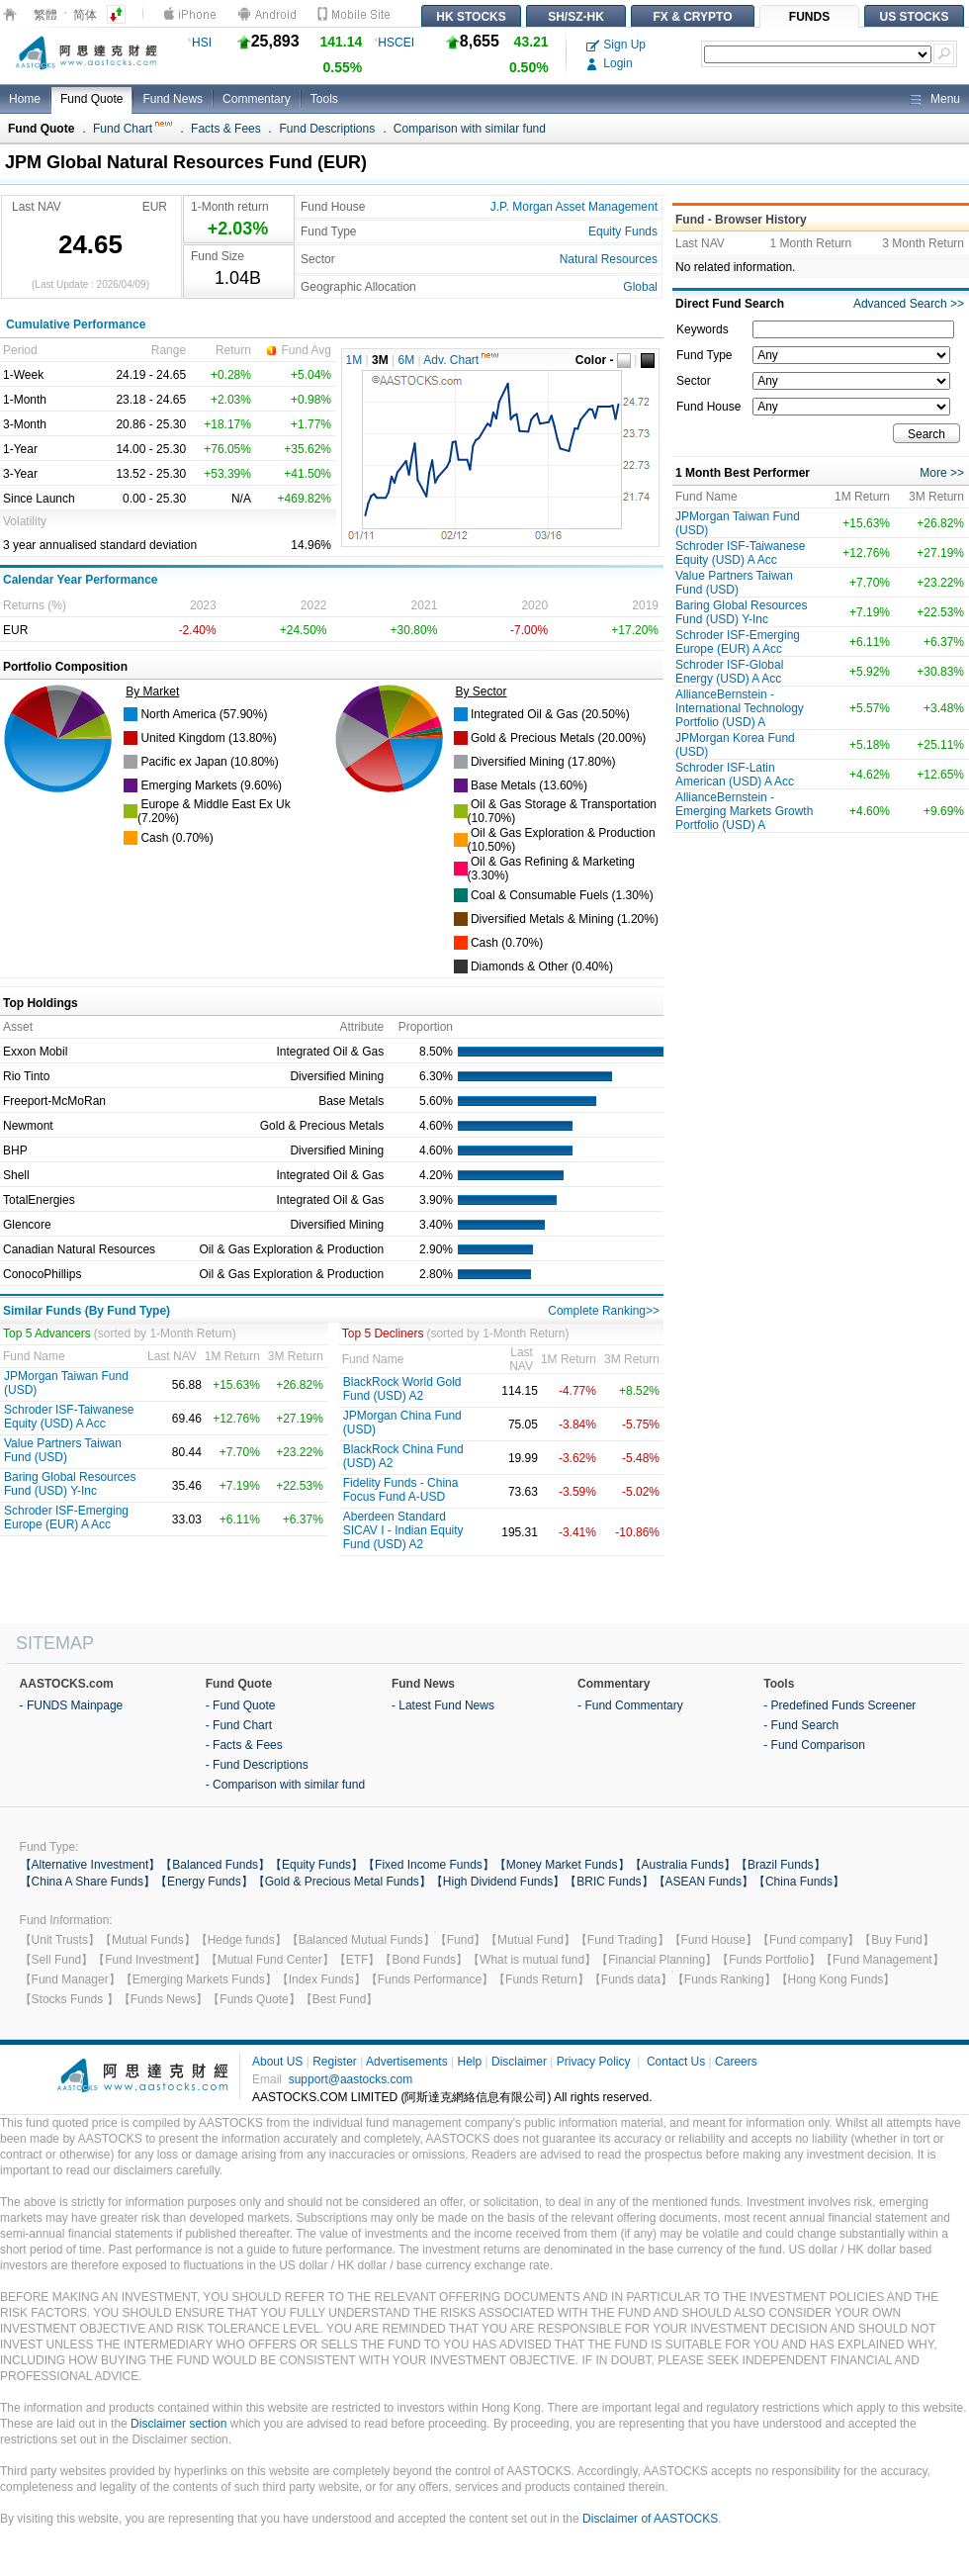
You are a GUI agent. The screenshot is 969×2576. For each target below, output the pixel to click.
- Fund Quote (241, 1705)
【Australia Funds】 (683, 1865)
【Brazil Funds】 (781, 1865)
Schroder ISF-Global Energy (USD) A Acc (729, 672)
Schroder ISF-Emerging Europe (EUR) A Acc (66, 1517)
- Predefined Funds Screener (839, 1705)
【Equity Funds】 (316, 1865)
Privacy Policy (594, 2062)
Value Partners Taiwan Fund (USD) (63, 1450)
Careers (736, 2062)
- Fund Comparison (814, 1745)
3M (380, 360)
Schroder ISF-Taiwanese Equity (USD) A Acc (68, 1416)
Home (25, 99)
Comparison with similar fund (470, 129)
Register (334, 2062)
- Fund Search (800, 1725)
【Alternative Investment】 (90, 1865)
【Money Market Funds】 (562, 1865)
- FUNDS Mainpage (72, 1705)
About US (277, 2062)
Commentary (256, 99)
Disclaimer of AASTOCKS (650, 2519)
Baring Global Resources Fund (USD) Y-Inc (69, 1484)
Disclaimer (519, 2062)
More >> (942, 473)
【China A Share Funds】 (87, 1881)
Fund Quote (91, 99)
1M (354, 360)
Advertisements (407, 2062)
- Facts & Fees (244, 1745)
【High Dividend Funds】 (498, 1881)
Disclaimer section (178, 2424)
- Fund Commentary (630, 1705)
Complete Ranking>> (604, 1311)
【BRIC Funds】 (609, 1881)
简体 (85, 15)
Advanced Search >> (908, 304)
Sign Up (616, 44)
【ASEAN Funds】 (703, 1881)
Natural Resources (609, 259)
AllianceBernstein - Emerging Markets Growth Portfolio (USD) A (744, 811)
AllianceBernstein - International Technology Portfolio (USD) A (739, 708)
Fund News (172, 99)
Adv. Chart (460, 360)
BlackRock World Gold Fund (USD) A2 (402, 1389)
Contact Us (676, 2062)
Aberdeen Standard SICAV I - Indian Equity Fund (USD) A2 (403, 1530)
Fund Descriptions (327, 129)
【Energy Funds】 (204, 1881)
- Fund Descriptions (257, 1765)
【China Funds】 (798, 1881)
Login (609, 63)
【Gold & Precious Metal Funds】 (342, 1881)
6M (406, 360)
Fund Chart (132, 129)
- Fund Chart (239, 1725)
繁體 (45, 15)
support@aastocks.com (351, 2079)
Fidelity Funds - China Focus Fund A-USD (401, 1490)
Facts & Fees (226, 129)
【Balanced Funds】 (215, 1865)
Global (640, 287)
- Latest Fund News (443, 1705)
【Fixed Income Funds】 (428, 1865)
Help (469, 2062)
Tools (324, 99)
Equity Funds (623, 231)
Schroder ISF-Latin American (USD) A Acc (734, 774)
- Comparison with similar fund (285, 1785)
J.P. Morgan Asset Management (574, 207)
